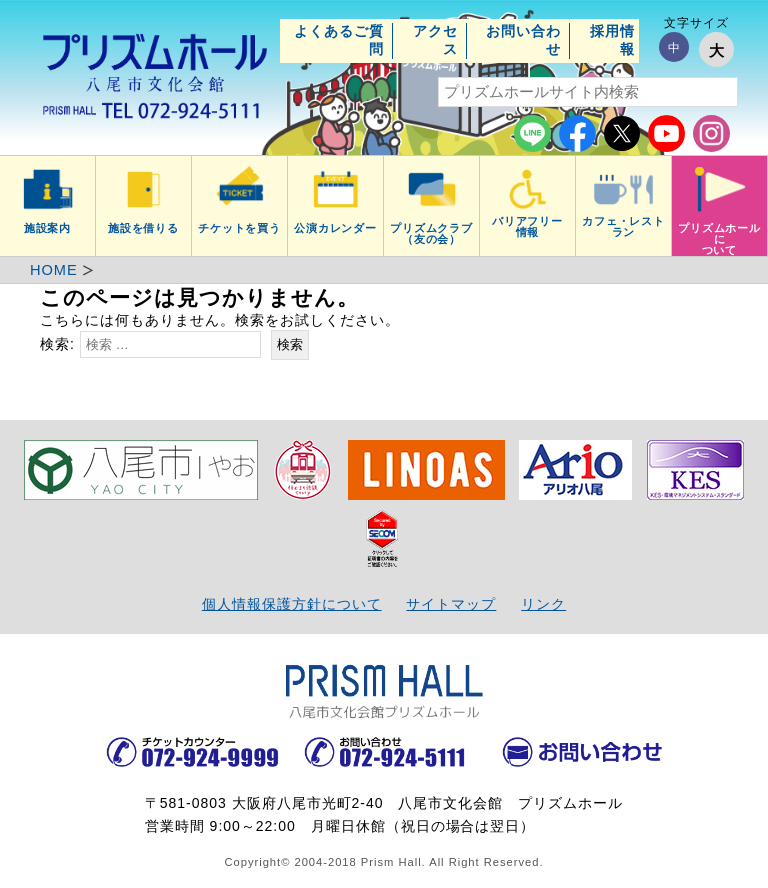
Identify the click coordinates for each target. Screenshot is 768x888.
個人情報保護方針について (292, 604)
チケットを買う (240, 228)
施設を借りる (144, 228)
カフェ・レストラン (624, 226)
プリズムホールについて (720, 239)
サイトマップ (451, 604)
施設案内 (48, 228)
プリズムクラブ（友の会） (432, 233)
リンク (543, 604)
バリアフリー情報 (528, 226)
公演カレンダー (336, 228)
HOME (54, 270)
